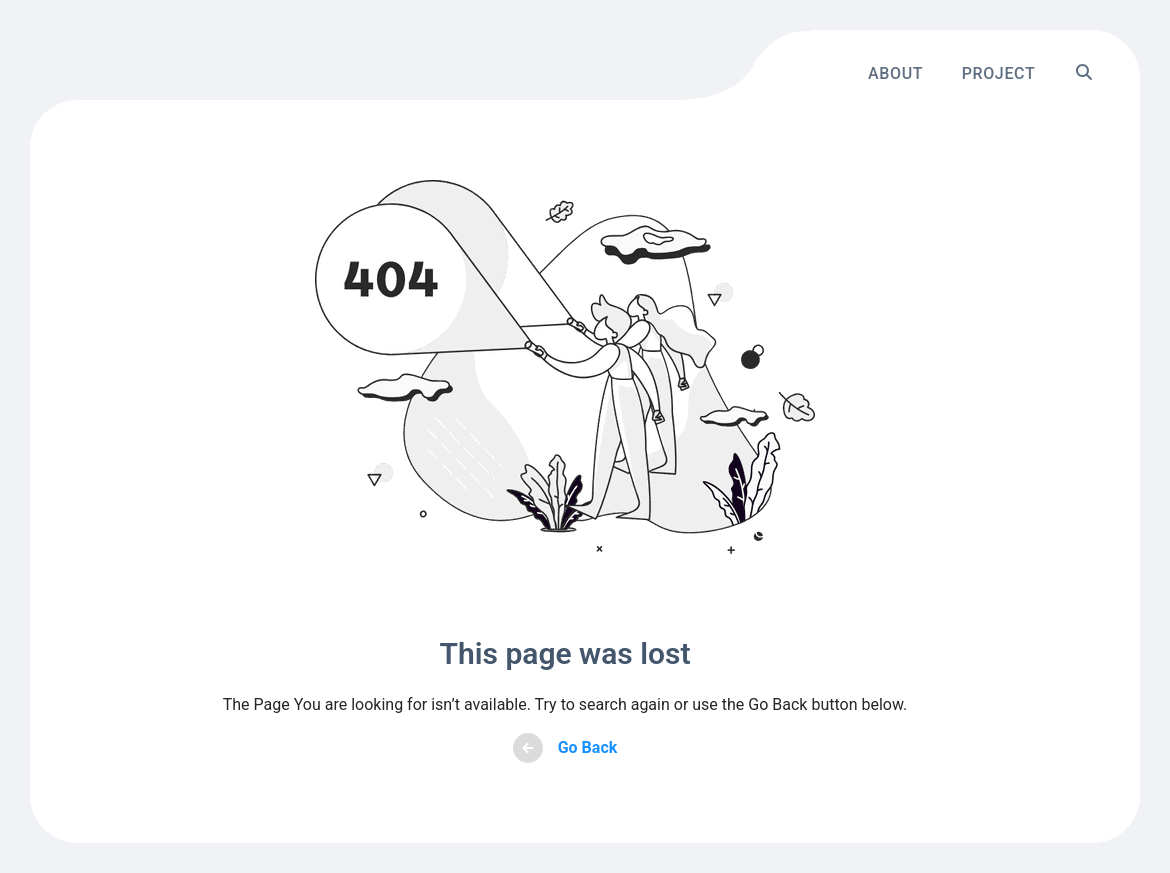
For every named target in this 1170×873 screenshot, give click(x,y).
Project (999, 72)
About (895, 72)
